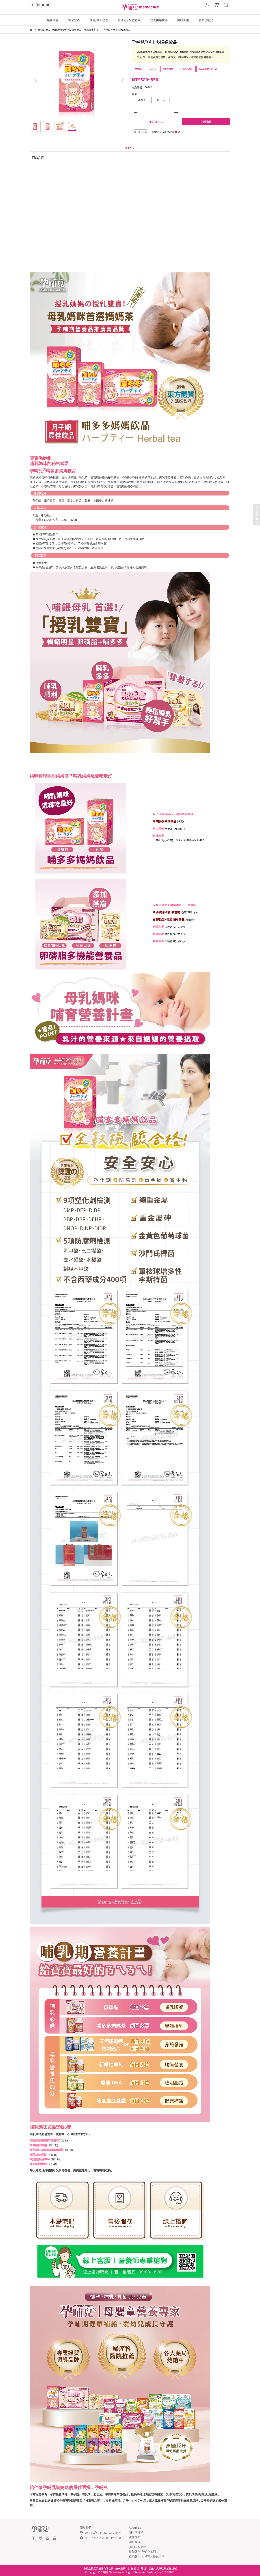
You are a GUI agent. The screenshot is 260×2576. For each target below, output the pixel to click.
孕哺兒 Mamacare (111, 2572)
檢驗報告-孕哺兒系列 (142, 2551)
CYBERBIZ (168, 2572)
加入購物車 (156, 121)
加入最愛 (140, 132)
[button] (122, 80)
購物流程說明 (137, 2547)
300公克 (160, 100)
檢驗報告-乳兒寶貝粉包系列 (146, 2556)
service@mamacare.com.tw (103, 2532)
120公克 (141, 100)
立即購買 (206, 121)
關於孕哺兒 (136, 2532)
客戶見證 (134, 2542)
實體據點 (134, 2537)
